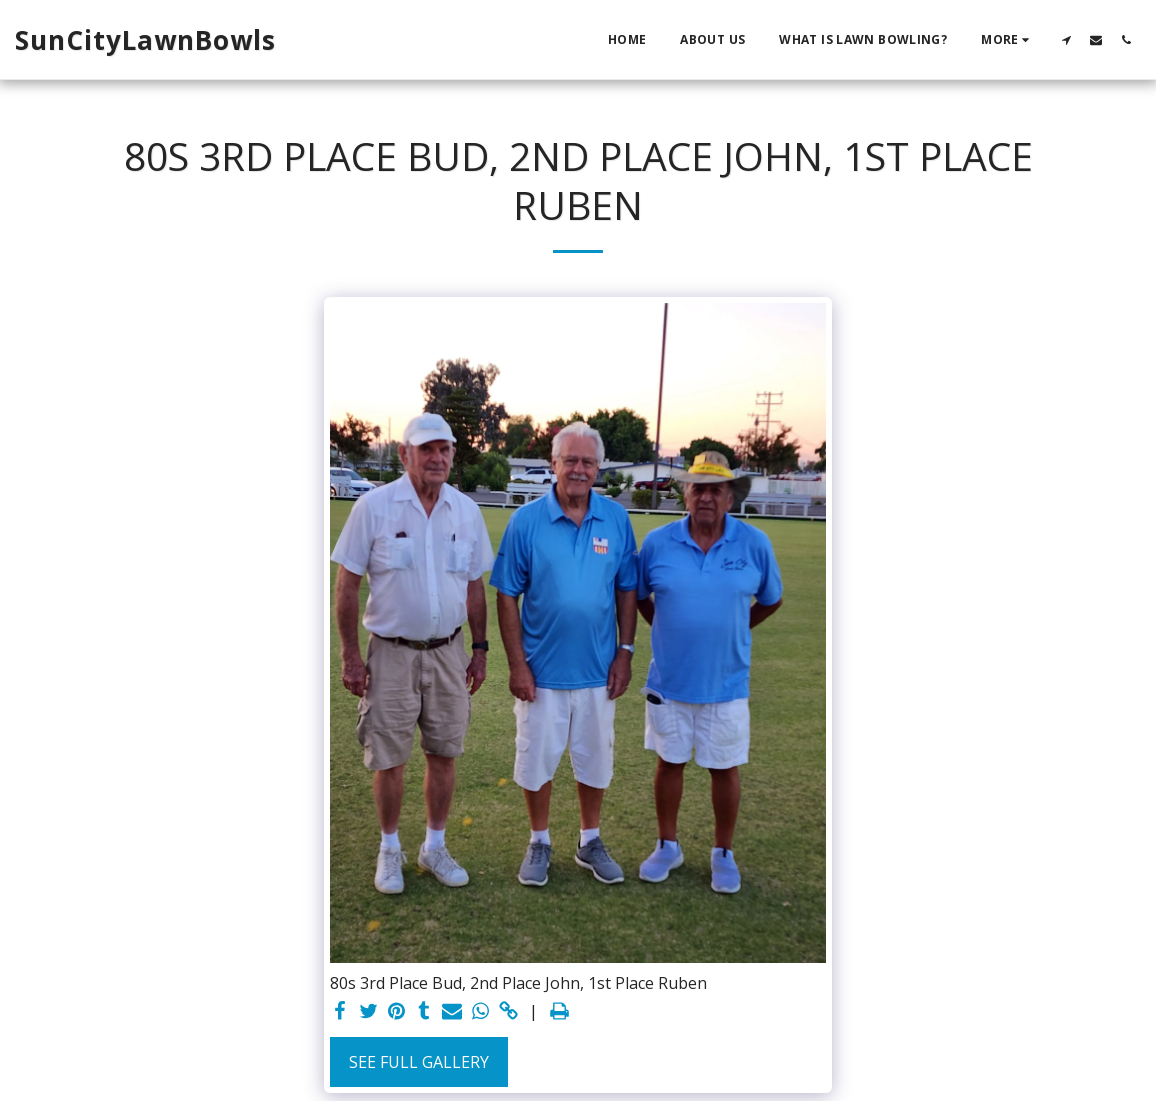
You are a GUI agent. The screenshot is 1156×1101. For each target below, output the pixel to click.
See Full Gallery (419, 1062)
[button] (1066, 39)
